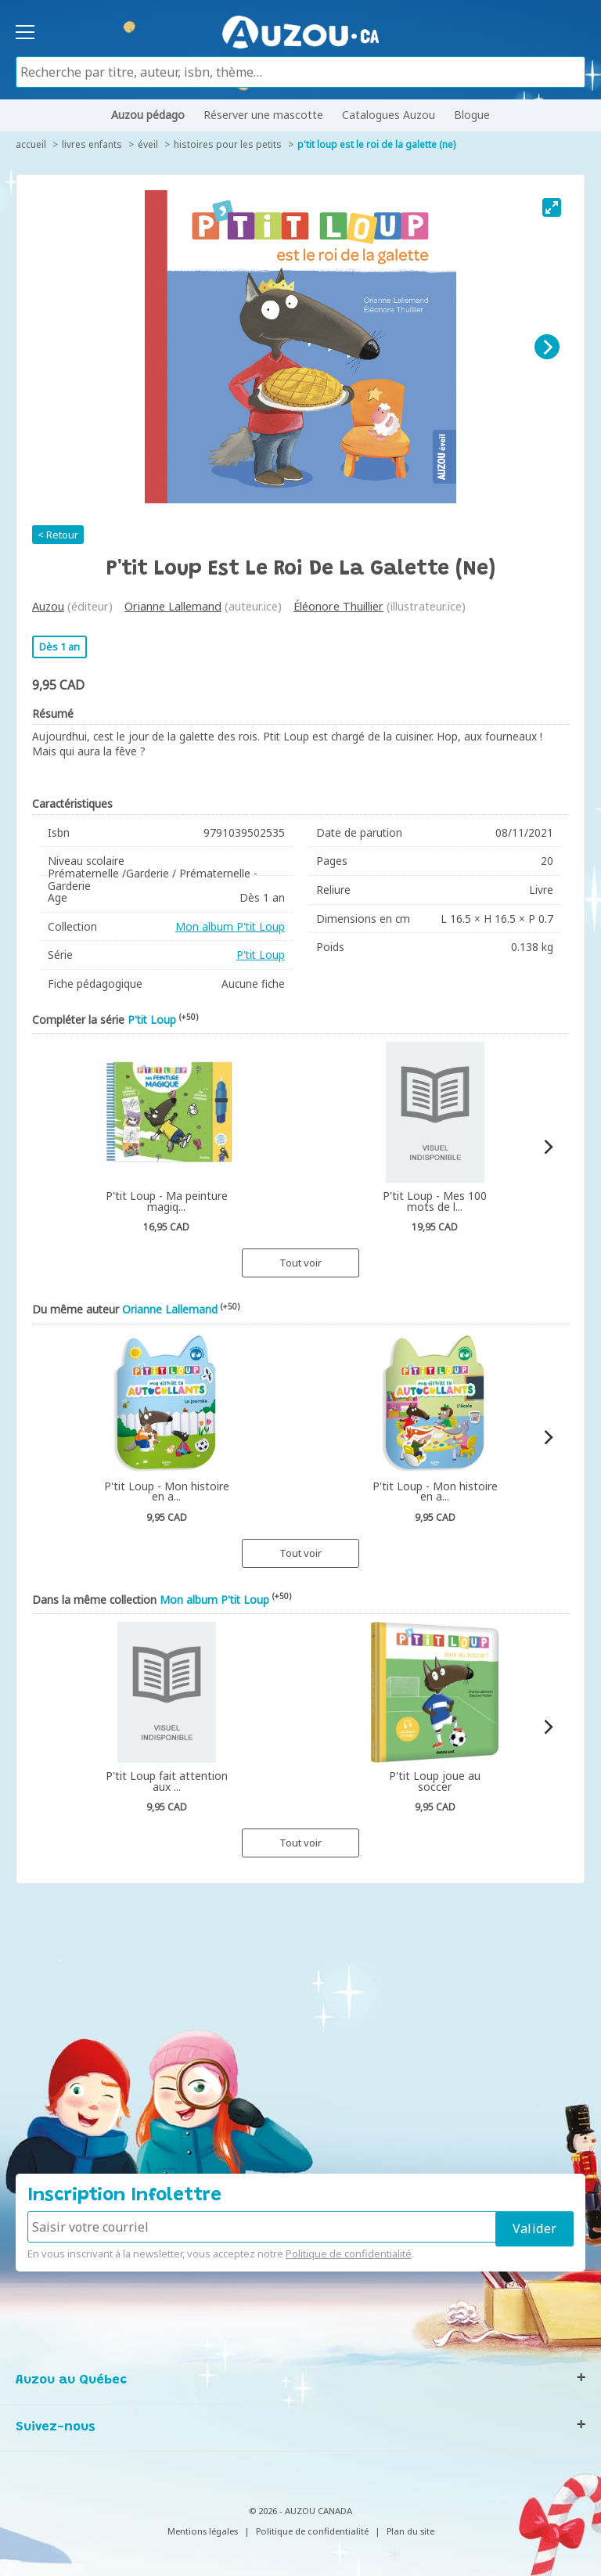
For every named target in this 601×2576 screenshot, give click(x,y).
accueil (31, 144)
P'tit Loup (260, 954)
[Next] (547, 347)
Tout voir (300, 1263)
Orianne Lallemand (172, 606)
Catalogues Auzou (388, 114)
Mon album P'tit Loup (230, 926)
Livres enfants (92, 144)
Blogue (472, 114)
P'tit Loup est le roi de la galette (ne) (376, 144)
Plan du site (410, 2531)
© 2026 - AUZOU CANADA (300, 2511)
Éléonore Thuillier (338, 606)
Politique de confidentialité (349, 2253)
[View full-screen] (551, 207)
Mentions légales (202, 2531)
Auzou (48, 606)
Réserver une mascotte (263, 114)
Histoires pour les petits (228, 144)
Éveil (148, 144)
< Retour (58, 535)
